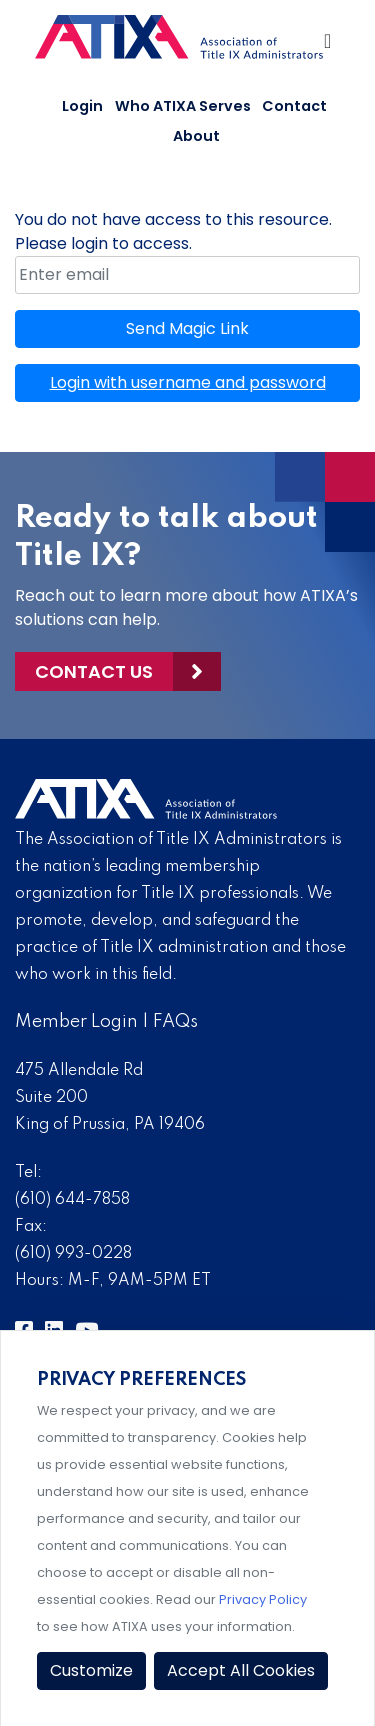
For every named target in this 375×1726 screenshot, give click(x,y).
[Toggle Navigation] (329, 46)
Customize (91, 1670)
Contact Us (94, 671)
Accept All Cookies (241, 1670)
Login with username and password (188, 382)
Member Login (76, 1022)
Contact (294, 106)
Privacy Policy (263, 1599)
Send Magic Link (187, 328)
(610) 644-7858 (72, 1200)
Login (82, 106)
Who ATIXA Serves (183, 106)
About (196, 136)
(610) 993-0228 (73, 1254)
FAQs (175, 1022)
